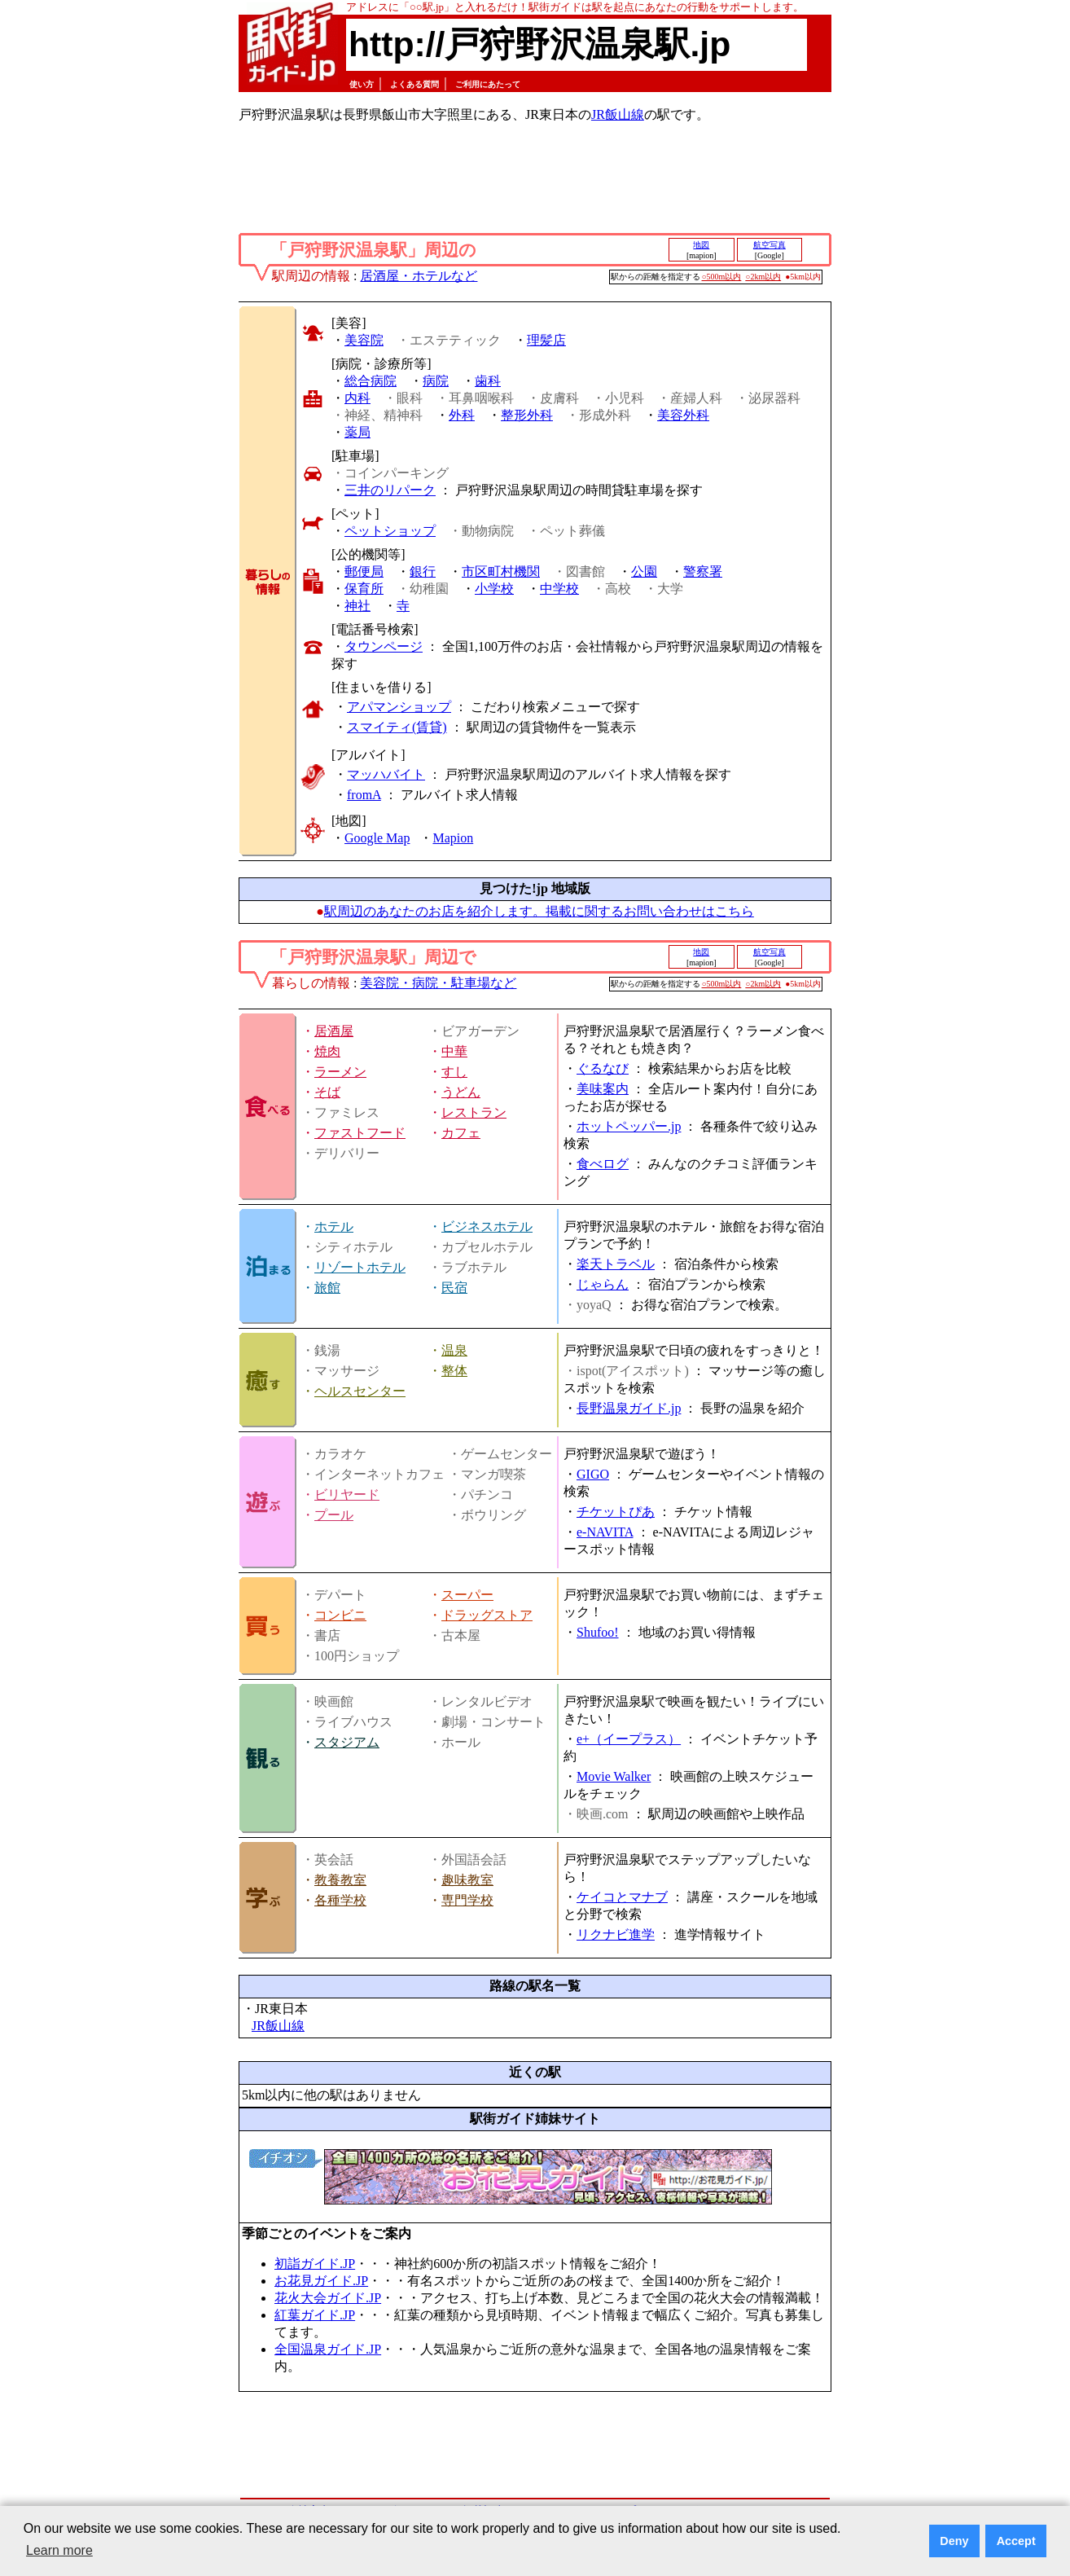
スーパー (467, 1595)
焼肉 (327, 1051)
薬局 (357, 432)
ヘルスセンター (360, 1391)
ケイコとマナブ (622, 1897)
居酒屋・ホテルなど (418, 276)
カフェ (460, 1133)
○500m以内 (722, 276)
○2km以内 (763, 276)
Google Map (377, 838)
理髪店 (546, 340)
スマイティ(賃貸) (397, 727)
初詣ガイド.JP (314, 2263)
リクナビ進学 (616, 1934)
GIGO (593, 1474)
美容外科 (683, 415)
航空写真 (769, 244)
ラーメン (340, 1072)
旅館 (327, 1288)
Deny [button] (954, 2540)
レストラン (473, 1112)
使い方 (361, 84)
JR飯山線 (617, 114)
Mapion (452, 838)
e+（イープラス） (629, 1739)
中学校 (559, 589)
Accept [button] (1016, 2540)
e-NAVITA (605, 1532)
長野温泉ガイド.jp (629, 1408)
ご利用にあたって (487, 84)
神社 (357, 606)
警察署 (702, 571)
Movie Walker (614, 1776)
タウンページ (383, 646)
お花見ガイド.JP (321, 2281)
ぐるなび (603, 1068)
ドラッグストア (487, 1615)
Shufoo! (598, 1632)
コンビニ (340, 1615)
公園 (644, 571)
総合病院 (370, 381)
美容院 (364, 340)
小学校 (494, 589)
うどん (460, 1092)
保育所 (364, 589)
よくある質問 (414, 84)
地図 (701, 244)
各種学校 (340, 1900)
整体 (454, 1371)
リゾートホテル (360, 1267)
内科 (357, 398)
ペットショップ (390, 531)
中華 (454, 1051)
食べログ (603, 1164)
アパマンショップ (399, 707)
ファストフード (360, 1133)
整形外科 (527, 415)
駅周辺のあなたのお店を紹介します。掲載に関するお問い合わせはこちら (539, 911)
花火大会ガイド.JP (327, 2298)
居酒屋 (333, 1031)
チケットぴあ (616, 1512)
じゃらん (603, 1284)
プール (333, 1515)
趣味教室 (467, 1880)
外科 (462, 415)
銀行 (423, 571)
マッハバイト (386, 774)
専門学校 (467, 1900)
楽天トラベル (616, 1264)
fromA (364, 795)
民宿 (454, 1288)
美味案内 (603, 1089)
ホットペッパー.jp (629, 1126)
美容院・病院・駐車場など (438, 983)
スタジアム (346, 1742)
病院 (436, 381)
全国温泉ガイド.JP (327, 2349)
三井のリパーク (390, 490)
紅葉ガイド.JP (314, 2315)
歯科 (488, 381)
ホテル (333, 1226)
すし (454, 1072)
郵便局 (364, 571)
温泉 (454, 1350)
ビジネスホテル (487, 1226)
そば (327, 1092)
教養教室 (340, 1880)
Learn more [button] (59, 2550)
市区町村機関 (501, 571)
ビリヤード (346, 1494)
